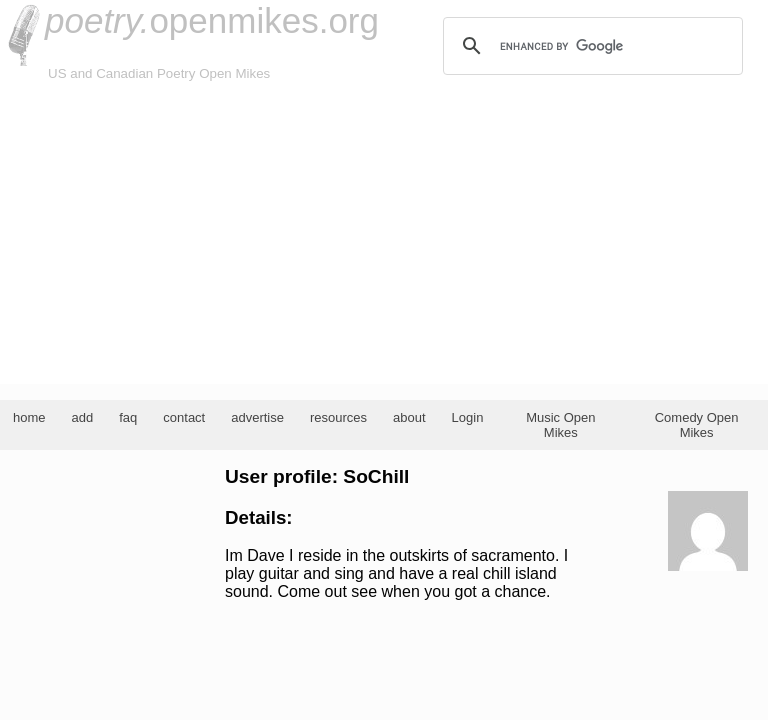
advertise (257, 417)
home (29, 417)
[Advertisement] (384, 234)
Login (468, 417)
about (409, 417)
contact (184, 417)
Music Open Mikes (560, 425)
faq (128, 417)
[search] (590, 46)
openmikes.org (212, 20)
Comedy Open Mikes (697, 425)
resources (338, 417)
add (83, 417)
